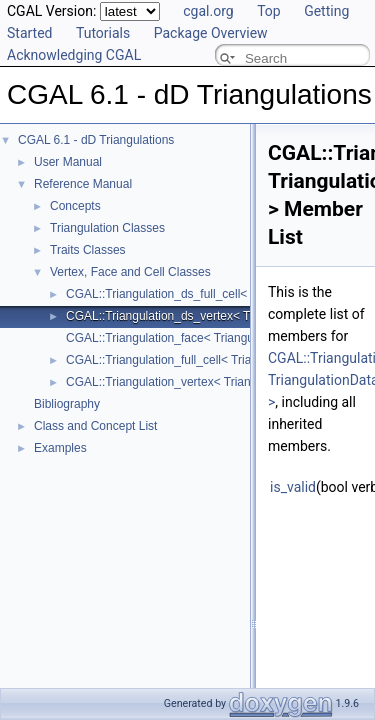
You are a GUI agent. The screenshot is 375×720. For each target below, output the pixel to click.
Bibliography (67, 404)
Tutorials (103, 33)
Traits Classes (88, 250)
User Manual (68, 162)
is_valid (293, 487)
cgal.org (208, 11)
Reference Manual (83, 184)
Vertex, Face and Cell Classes (130, 272)
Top (269, 11)
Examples (60, 448)
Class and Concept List (95, 426)
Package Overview (211, 33)
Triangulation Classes (107, 228)
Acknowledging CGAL (74, 55)
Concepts (75, 206)
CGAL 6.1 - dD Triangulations (96, 140)
